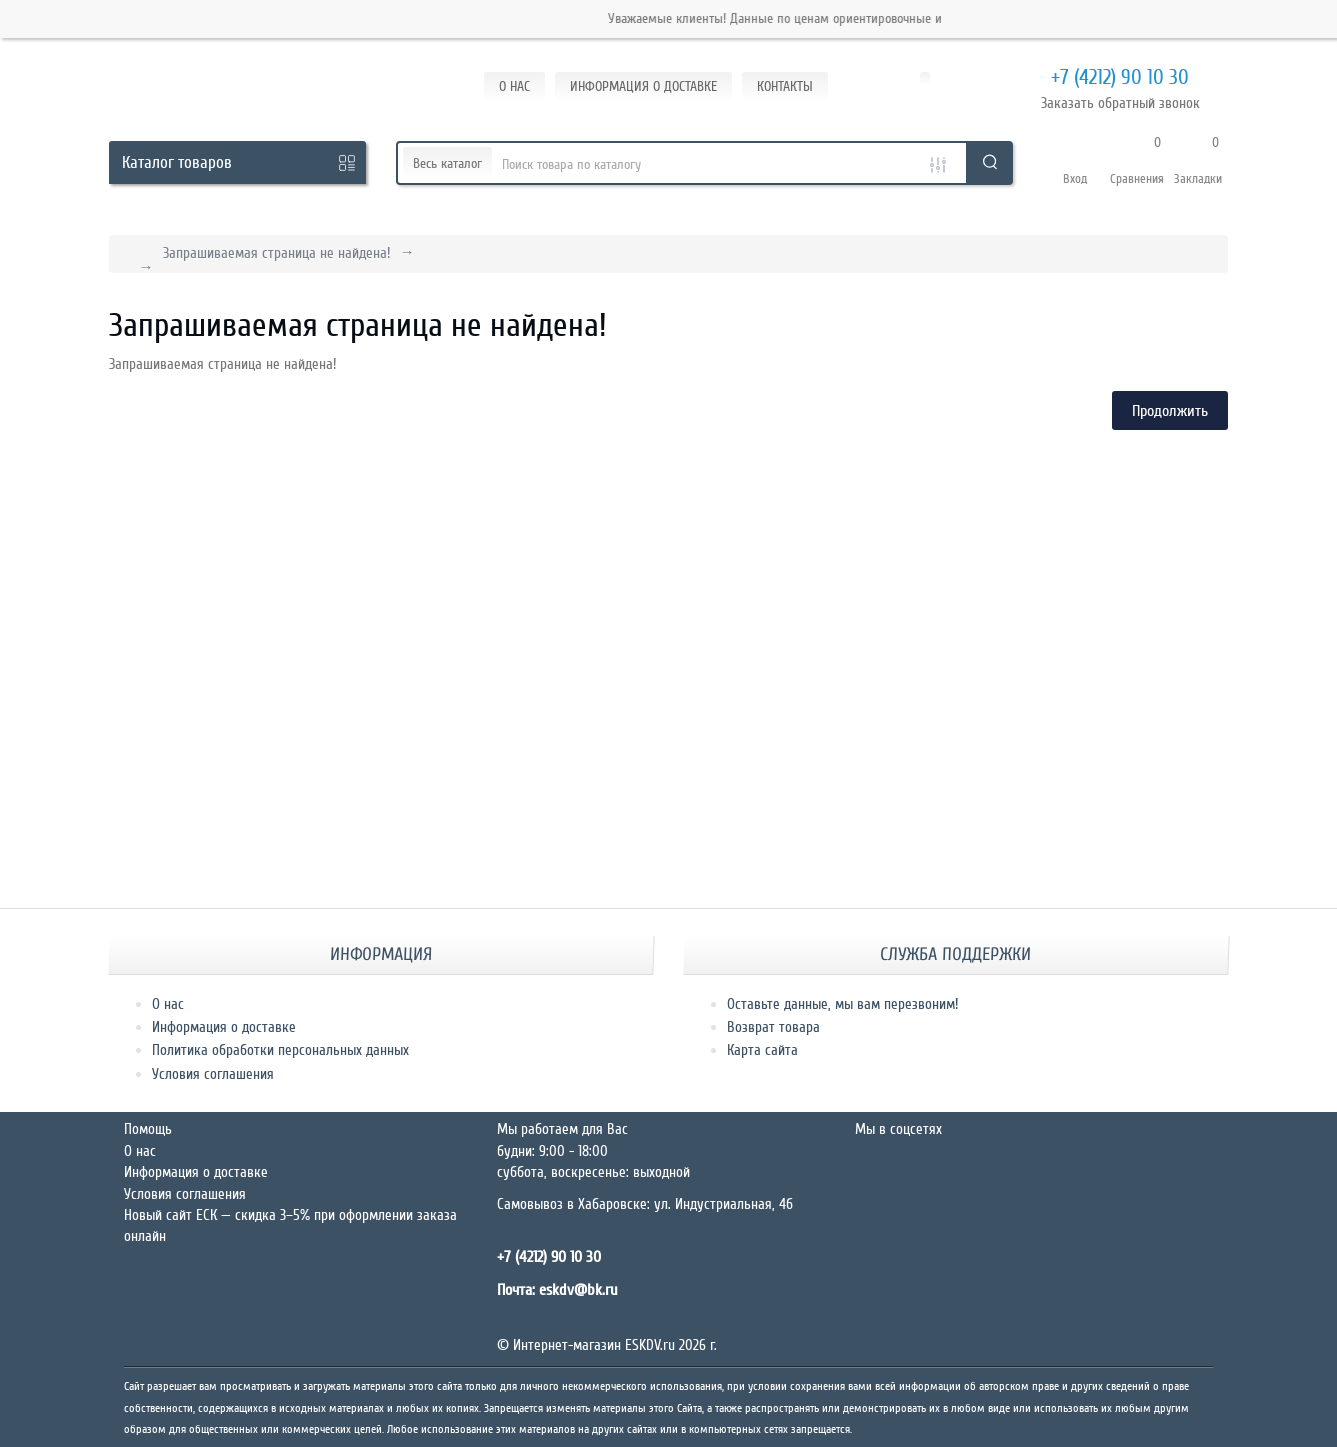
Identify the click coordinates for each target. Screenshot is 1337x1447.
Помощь (148, 1129)
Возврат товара (773, 1027)
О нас (168, 1004)
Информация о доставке (224, 1027)
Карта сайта (762, 1050)
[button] (1075, 163)
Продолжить (1170, 411)
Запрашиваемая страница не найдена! (276, 253)
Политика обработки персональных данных (280, 1050)
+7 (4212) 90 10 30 (1095, 78)
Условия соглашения (213, 1074)
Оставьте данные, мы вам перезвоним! (842, 1004)
